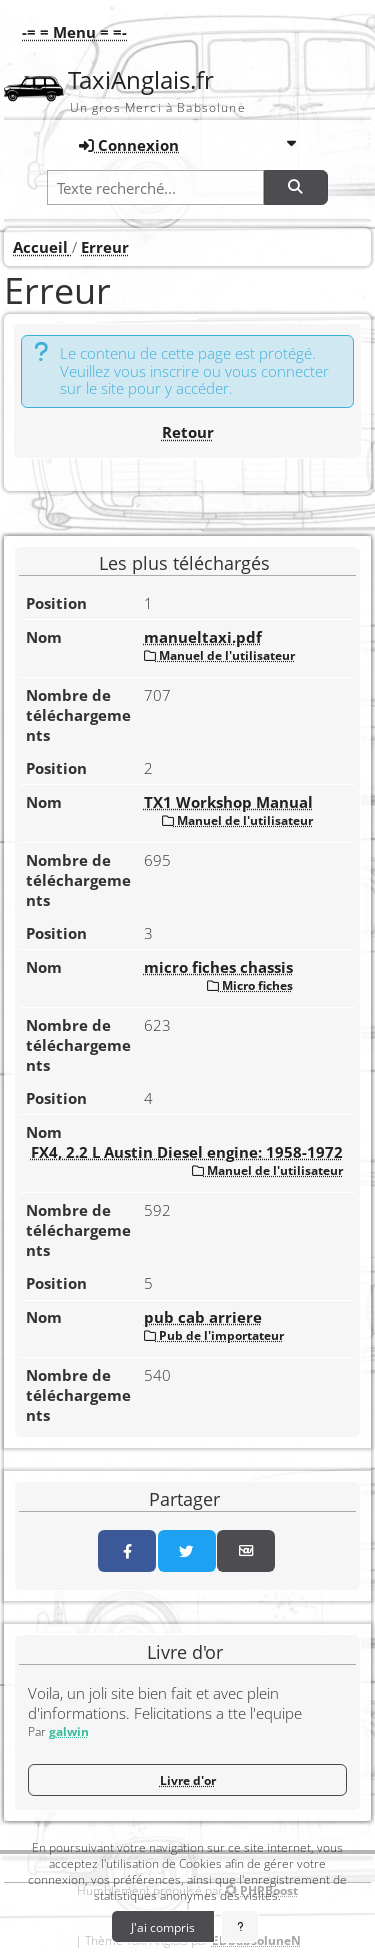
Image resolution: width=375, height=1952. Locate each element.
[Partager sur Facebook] (127, 1551)
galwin (69, 1731)
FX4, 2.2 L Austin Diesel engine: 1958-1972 (187, 1152)
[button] (70, 32)
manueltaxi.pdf (203, 637)
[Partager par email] (246, 1551)
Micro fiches (250, 985)
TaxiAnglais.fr (141, 80)
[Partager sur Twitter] (187, 1551)
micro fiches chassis (218, 967)
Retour (188, 432)
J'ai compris (163, 1927)
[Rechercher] (296, 187)
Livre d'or (188, 1780)
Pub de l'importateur (214, 1335)
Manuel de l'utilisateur (219, 655)
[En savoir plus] (240, 1926)
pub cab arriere (203, 1317)
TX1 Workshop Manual (228, 802)
